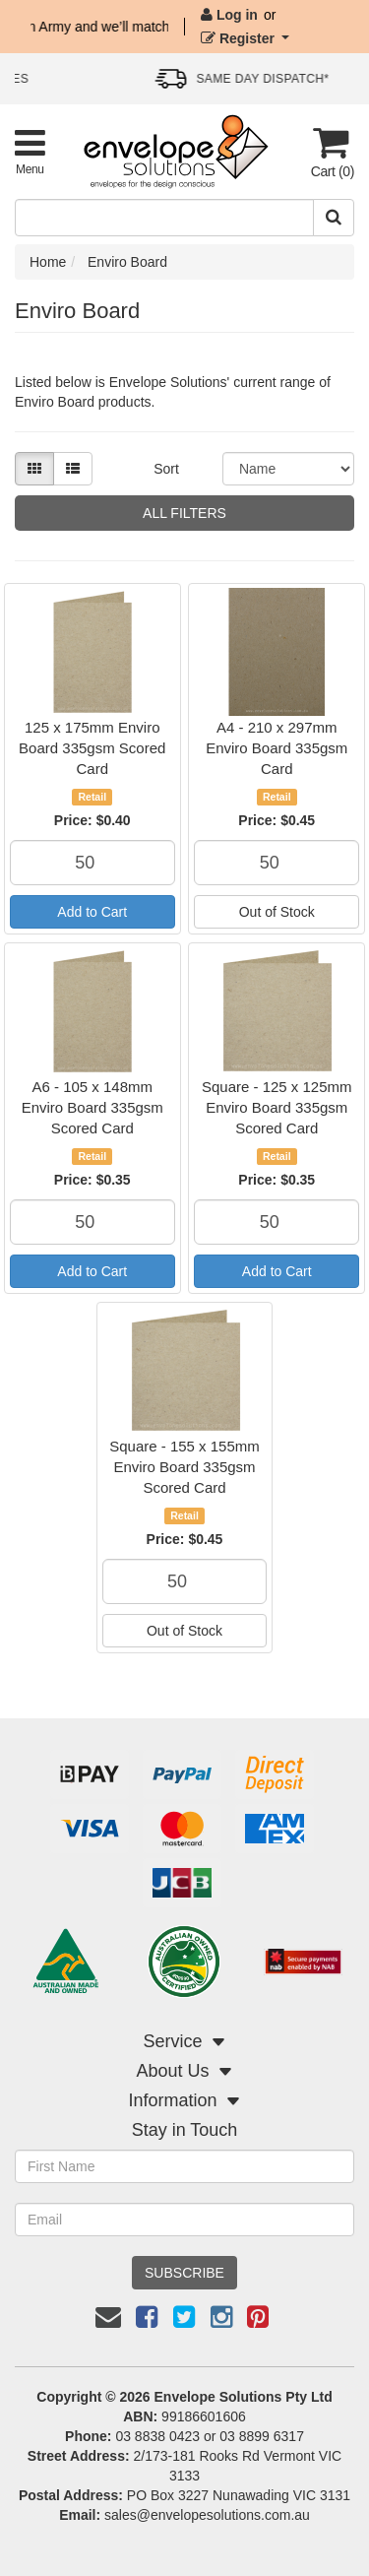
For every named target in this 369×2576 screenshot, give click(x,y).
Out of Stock (277, 912)
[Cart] (330, 152)
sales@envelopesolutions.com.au (207, 2515)
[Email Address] (184, 2219)
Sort (166, 469)
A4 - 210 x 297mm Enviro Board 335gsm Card (276, 748)
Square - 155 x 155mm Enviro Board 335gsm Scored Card (184, 1467)
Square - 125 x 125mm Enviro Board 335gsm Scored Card (277, 1107)
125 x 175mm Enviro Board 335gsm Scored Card (92, 748)
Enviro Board (127, 262)
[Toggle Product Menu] (30, 151)
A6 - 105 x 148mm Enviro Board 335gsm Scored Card (92, 1107)
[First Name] (184, 2166)
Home (48, 262)
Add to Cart (92, 912)
